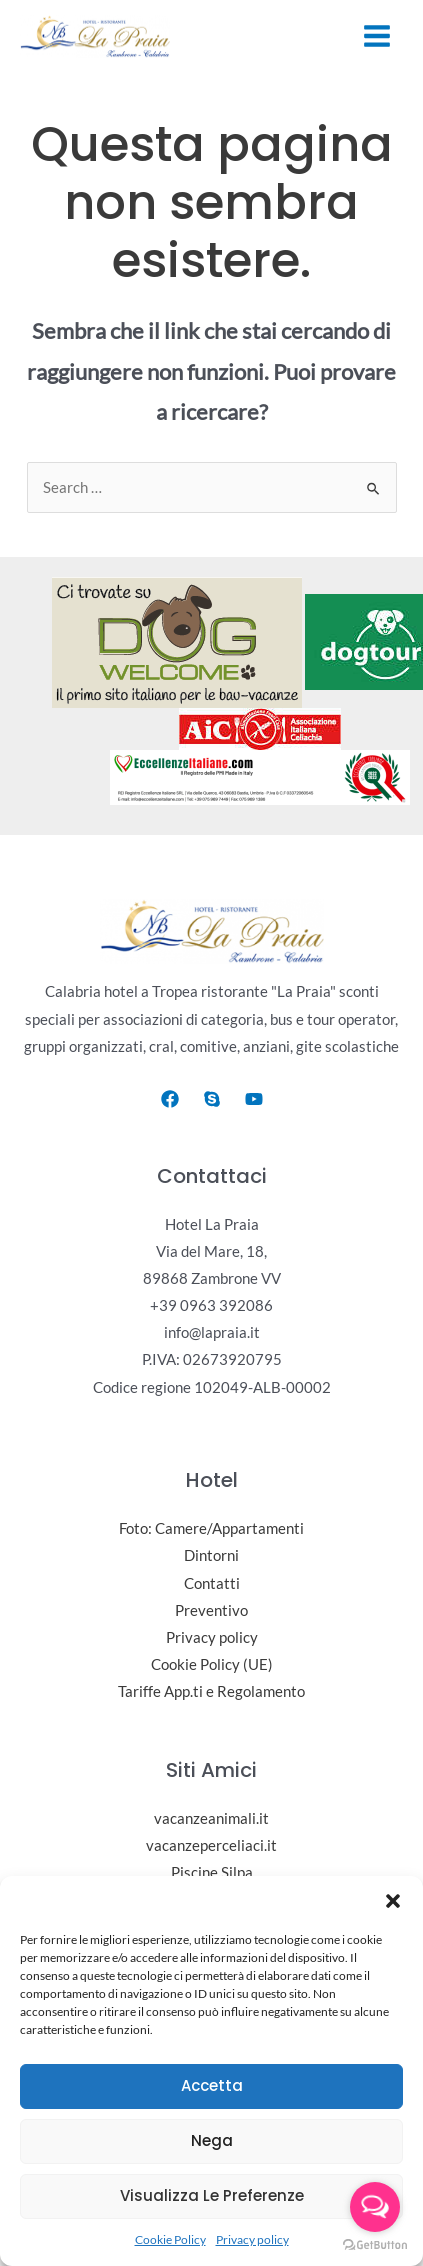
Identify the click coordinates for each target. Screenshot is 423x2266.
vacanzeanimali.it (211, 1818)
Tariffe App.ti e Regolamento (211, 1691)
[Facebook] (170, 1099)
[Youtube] (254, 1099)
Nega (212, 2140)
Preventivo (211, 1610)
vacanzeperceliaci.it (211, 1845)
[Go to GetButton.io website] (375, 2245)
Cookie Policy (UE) (212, 1664)
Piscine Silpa (212, 1873)
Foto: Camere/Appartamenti (211, 1529)
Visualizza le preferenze (212, 2195)
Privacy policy (252, 2239)
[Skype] (212, 1099)
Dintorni (211, 1556)
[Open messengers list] (375, 2207)
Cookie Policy (170, 2239)
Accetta (212, 2085)
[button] (393, 1901)
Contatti (212, 1583)
